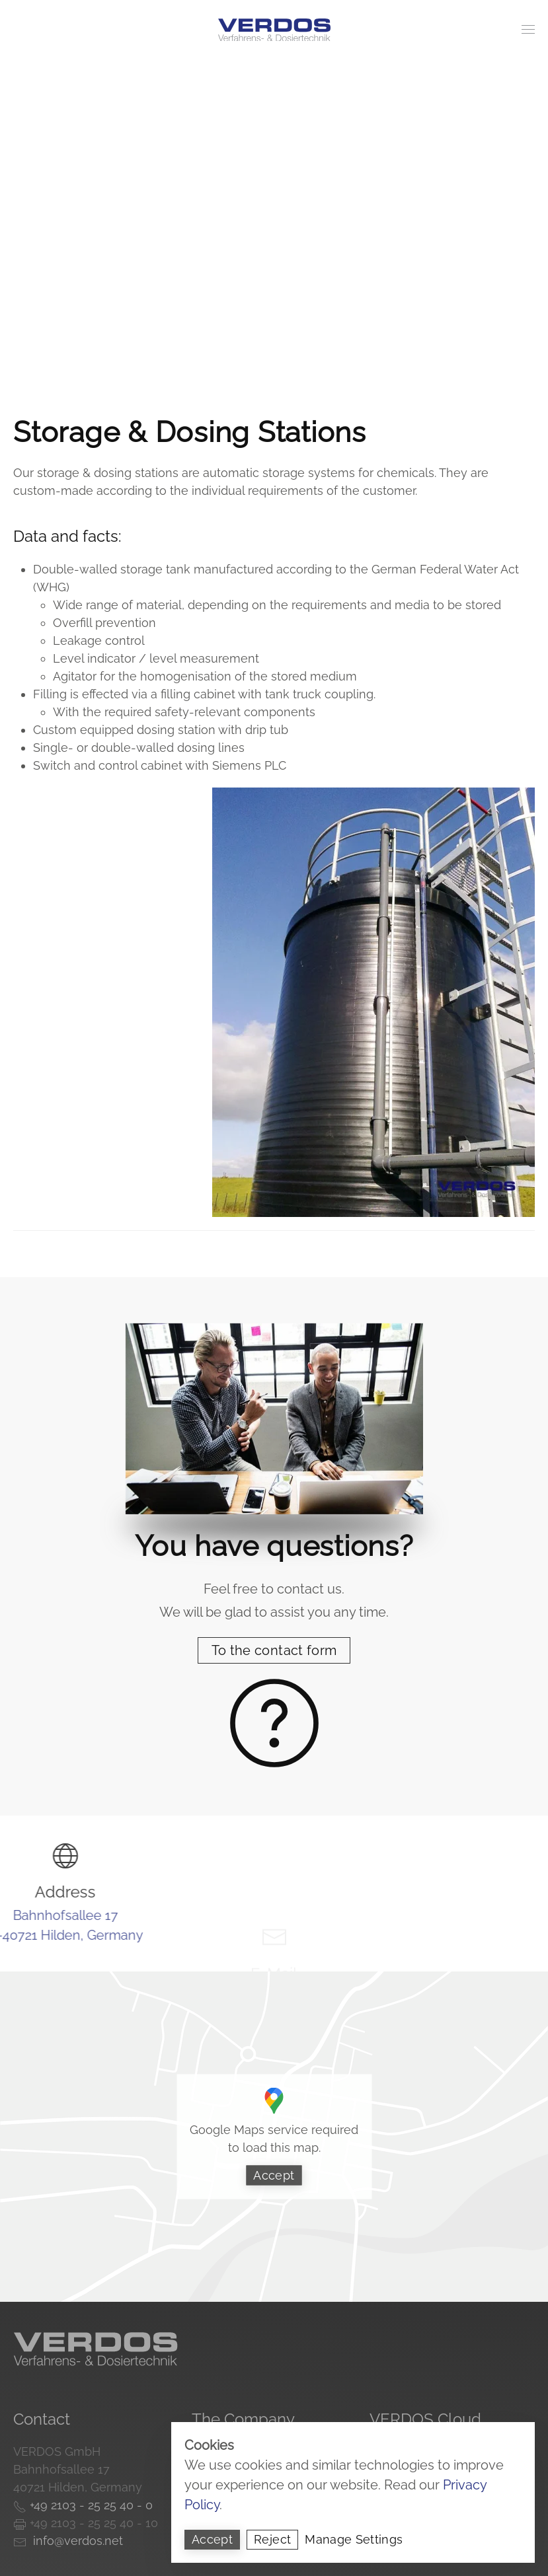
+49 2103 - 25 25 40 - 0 (89, 2505)
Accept (273, 2175)
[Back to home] (274, 29)
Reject (272, 2539)
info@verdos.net (74, 2541)
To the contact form (274, 1650)
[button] (528, 29)
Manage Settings (354, 2539)
